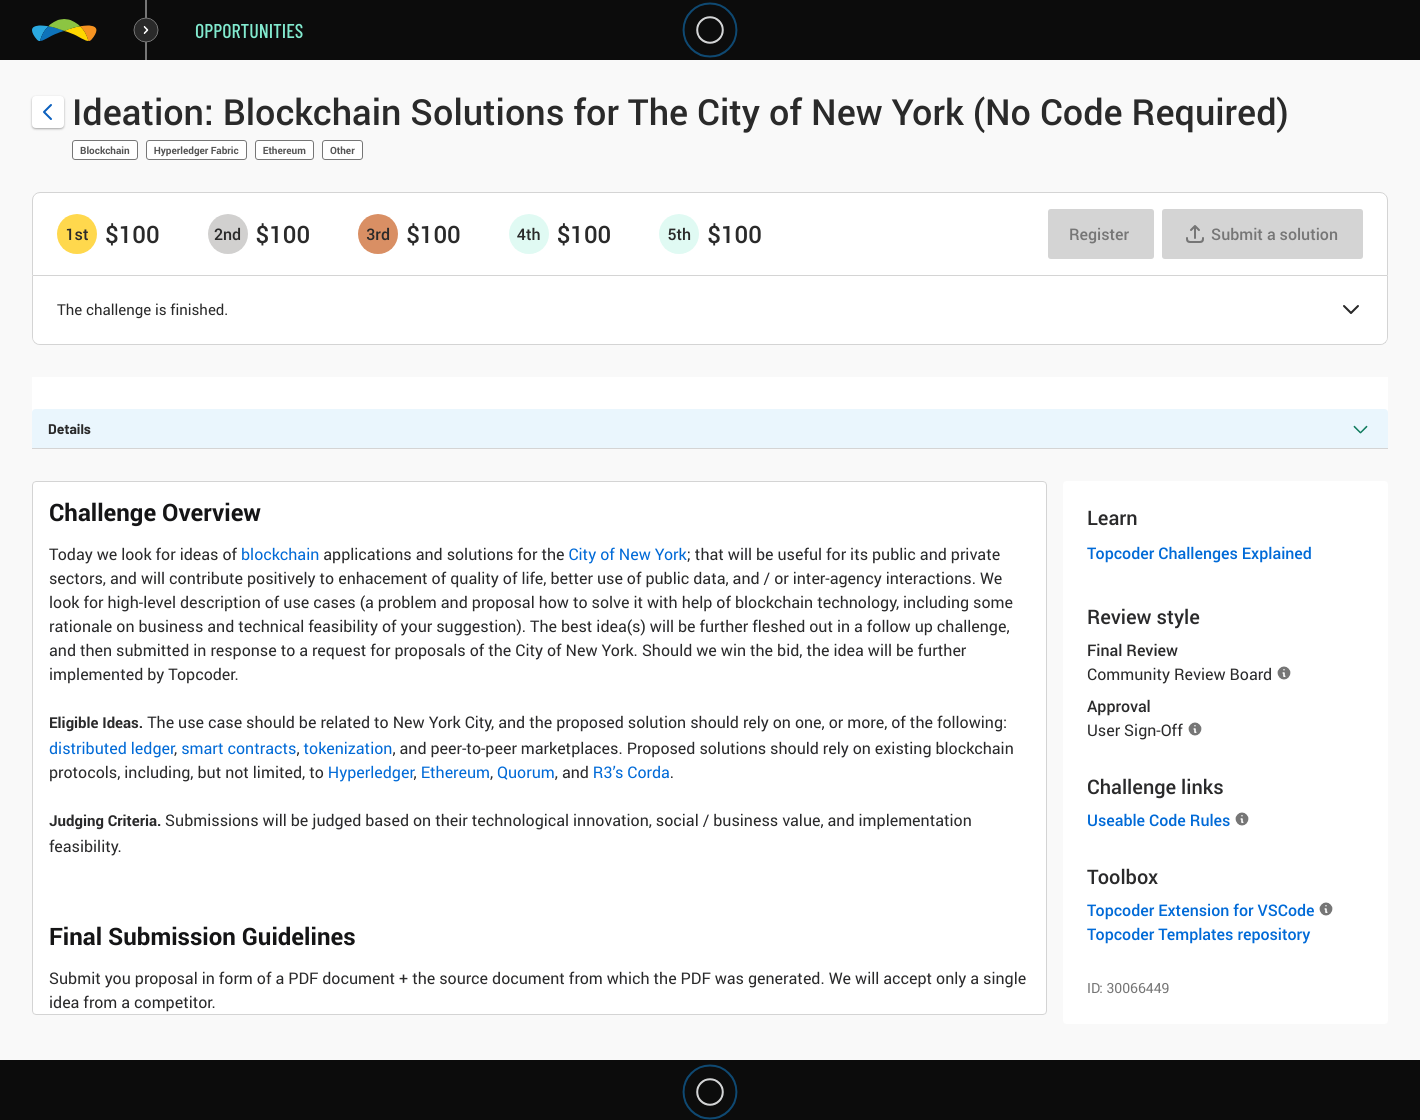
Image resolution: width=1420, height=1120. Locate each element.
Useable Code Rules (1158, 820)
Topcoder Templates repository (1198, 934)
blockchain (280, 554)
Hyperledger (371, 772)
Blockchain (105, 150)
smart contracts (238, 748)
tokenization (348, 748)
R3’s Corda (631, 772)
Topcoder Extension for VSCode (1200, 910)
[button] (1351, 311)
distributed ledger (111, 748)
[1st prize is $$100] (77, 234)
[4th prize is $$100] (529, 234)
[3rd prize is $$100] (378, 234)
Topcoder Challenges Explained (1199, 553)
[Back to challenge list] (48, 112)
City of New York (627, 554)
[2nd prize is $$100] (228, 234)
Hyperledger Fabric (196, 150)
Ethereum (284, 150)
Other (342, 150)
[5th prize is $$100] (679, 234)
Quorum (526, 772)
